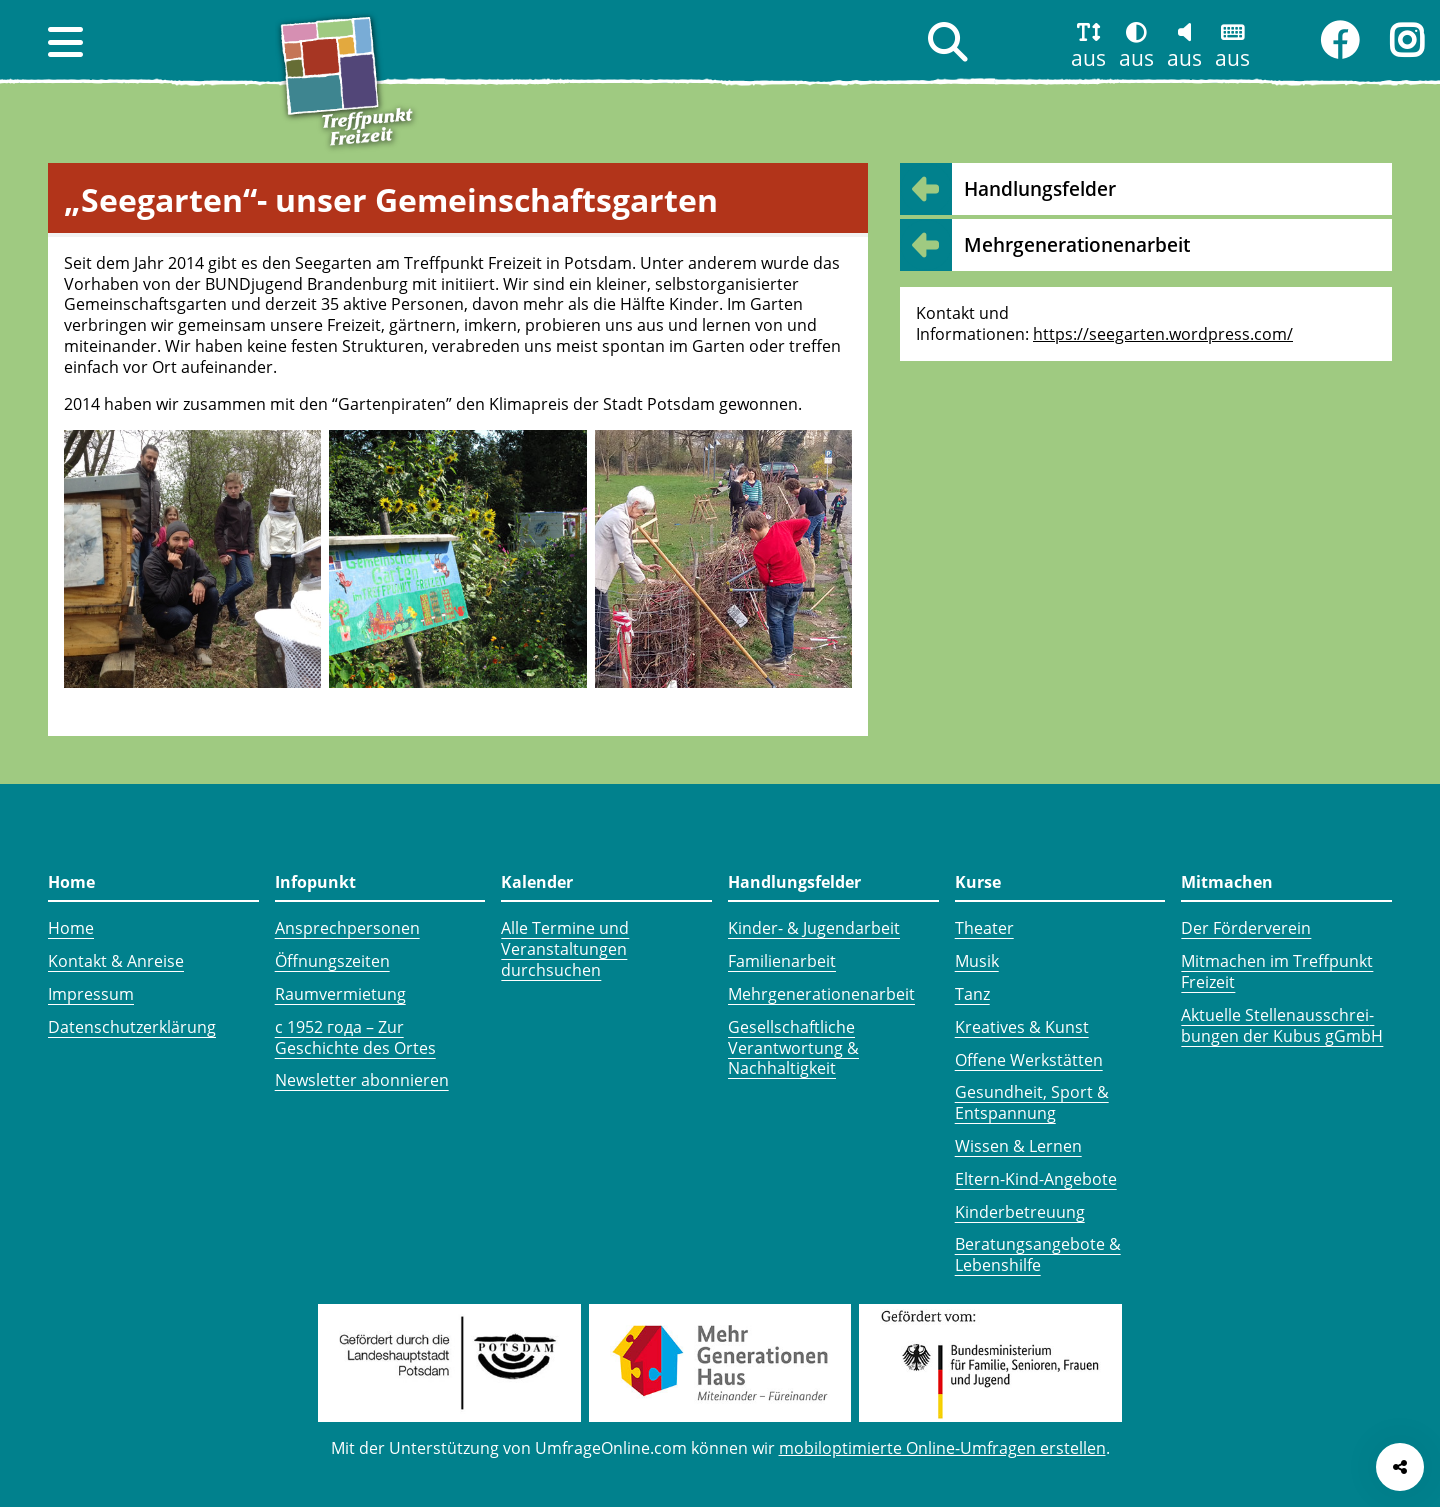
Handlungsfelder (1040, 188)
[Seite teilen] (1400, 1467)
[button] (65, 42)
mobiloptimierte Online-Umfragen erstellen (942, 1448)
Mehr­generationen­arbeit (1077, 244)
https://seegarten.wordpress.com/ (1163, 334)
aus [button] (1088, 58)
